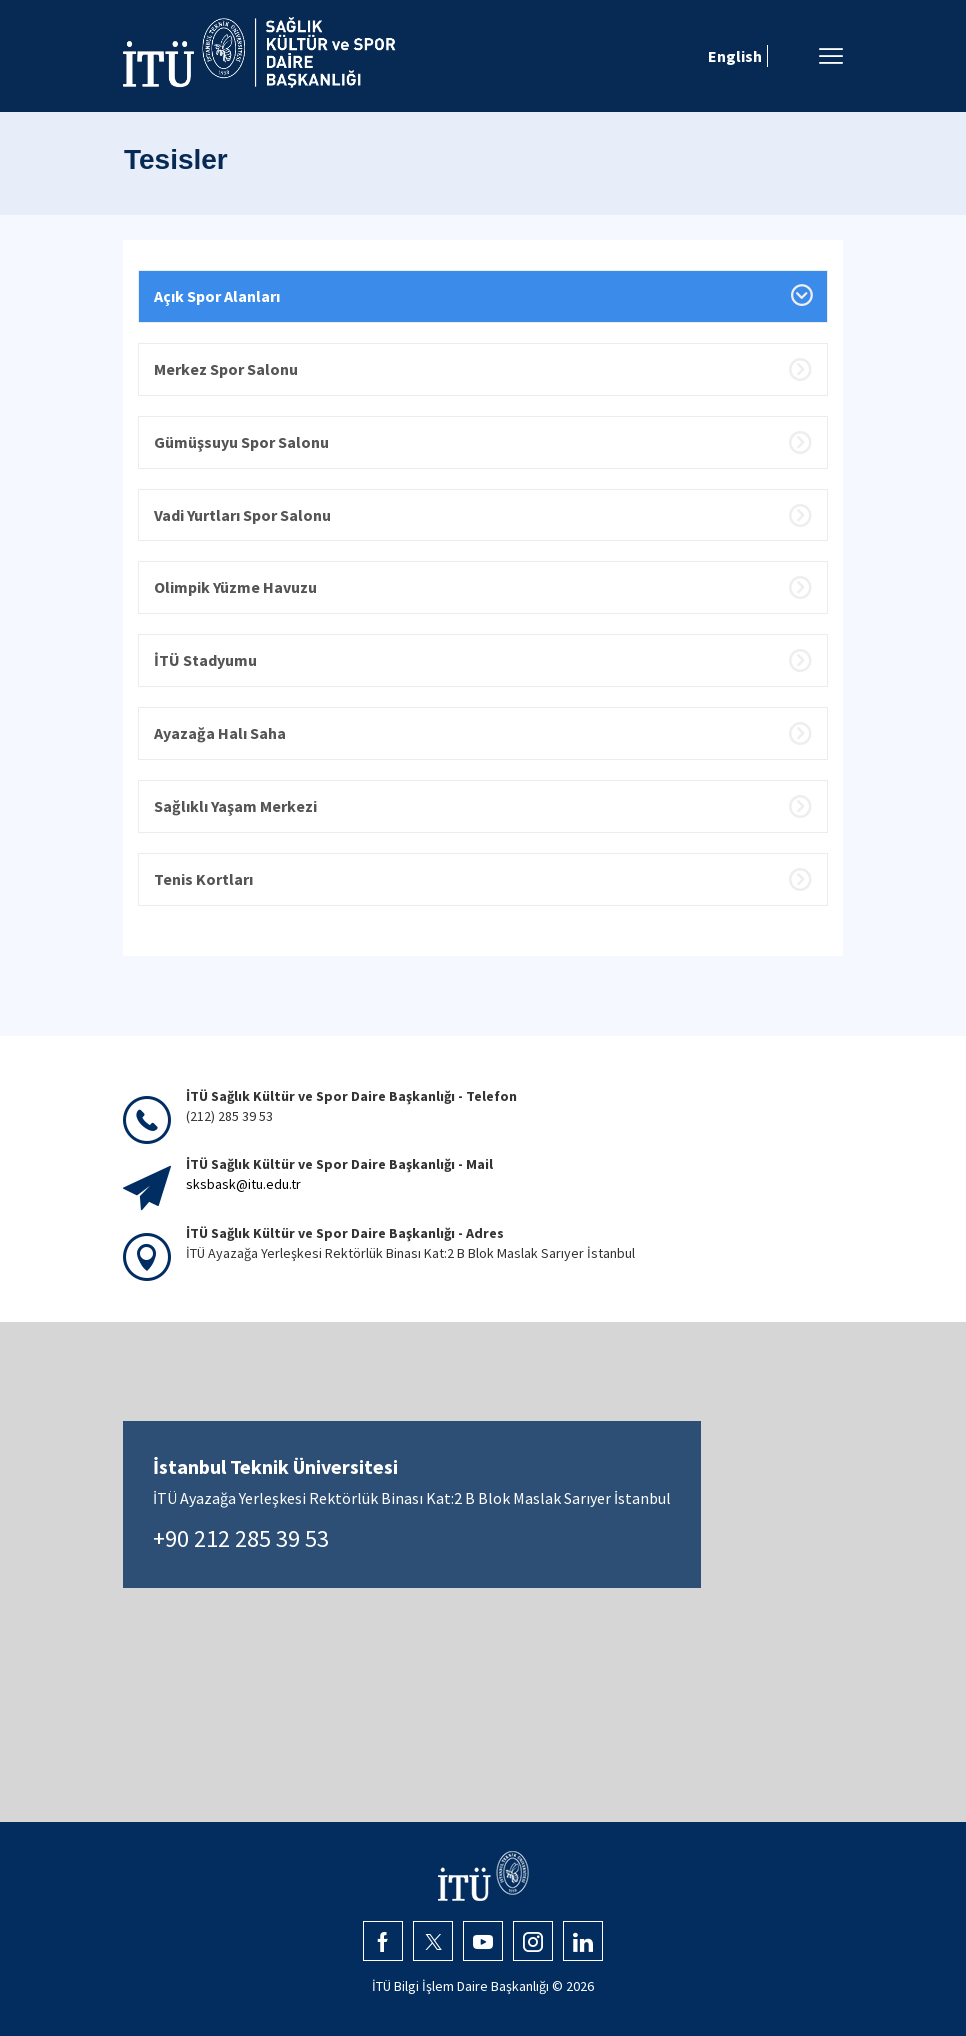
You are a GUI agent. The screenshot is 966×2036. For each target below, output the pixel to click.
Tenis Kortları (203, 879)
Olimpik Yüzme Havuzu (235, 587)
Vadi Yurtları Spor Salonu (242, 515)
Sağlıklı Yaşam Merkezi (235, 806)
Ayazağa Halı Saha (220, 733)
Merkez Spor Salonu (226, 369)
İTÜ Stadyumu (205, 660)
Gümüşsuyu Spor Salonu (241, 442)
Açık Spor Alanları (217, 296)
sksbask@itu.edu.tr (243, 1184)
